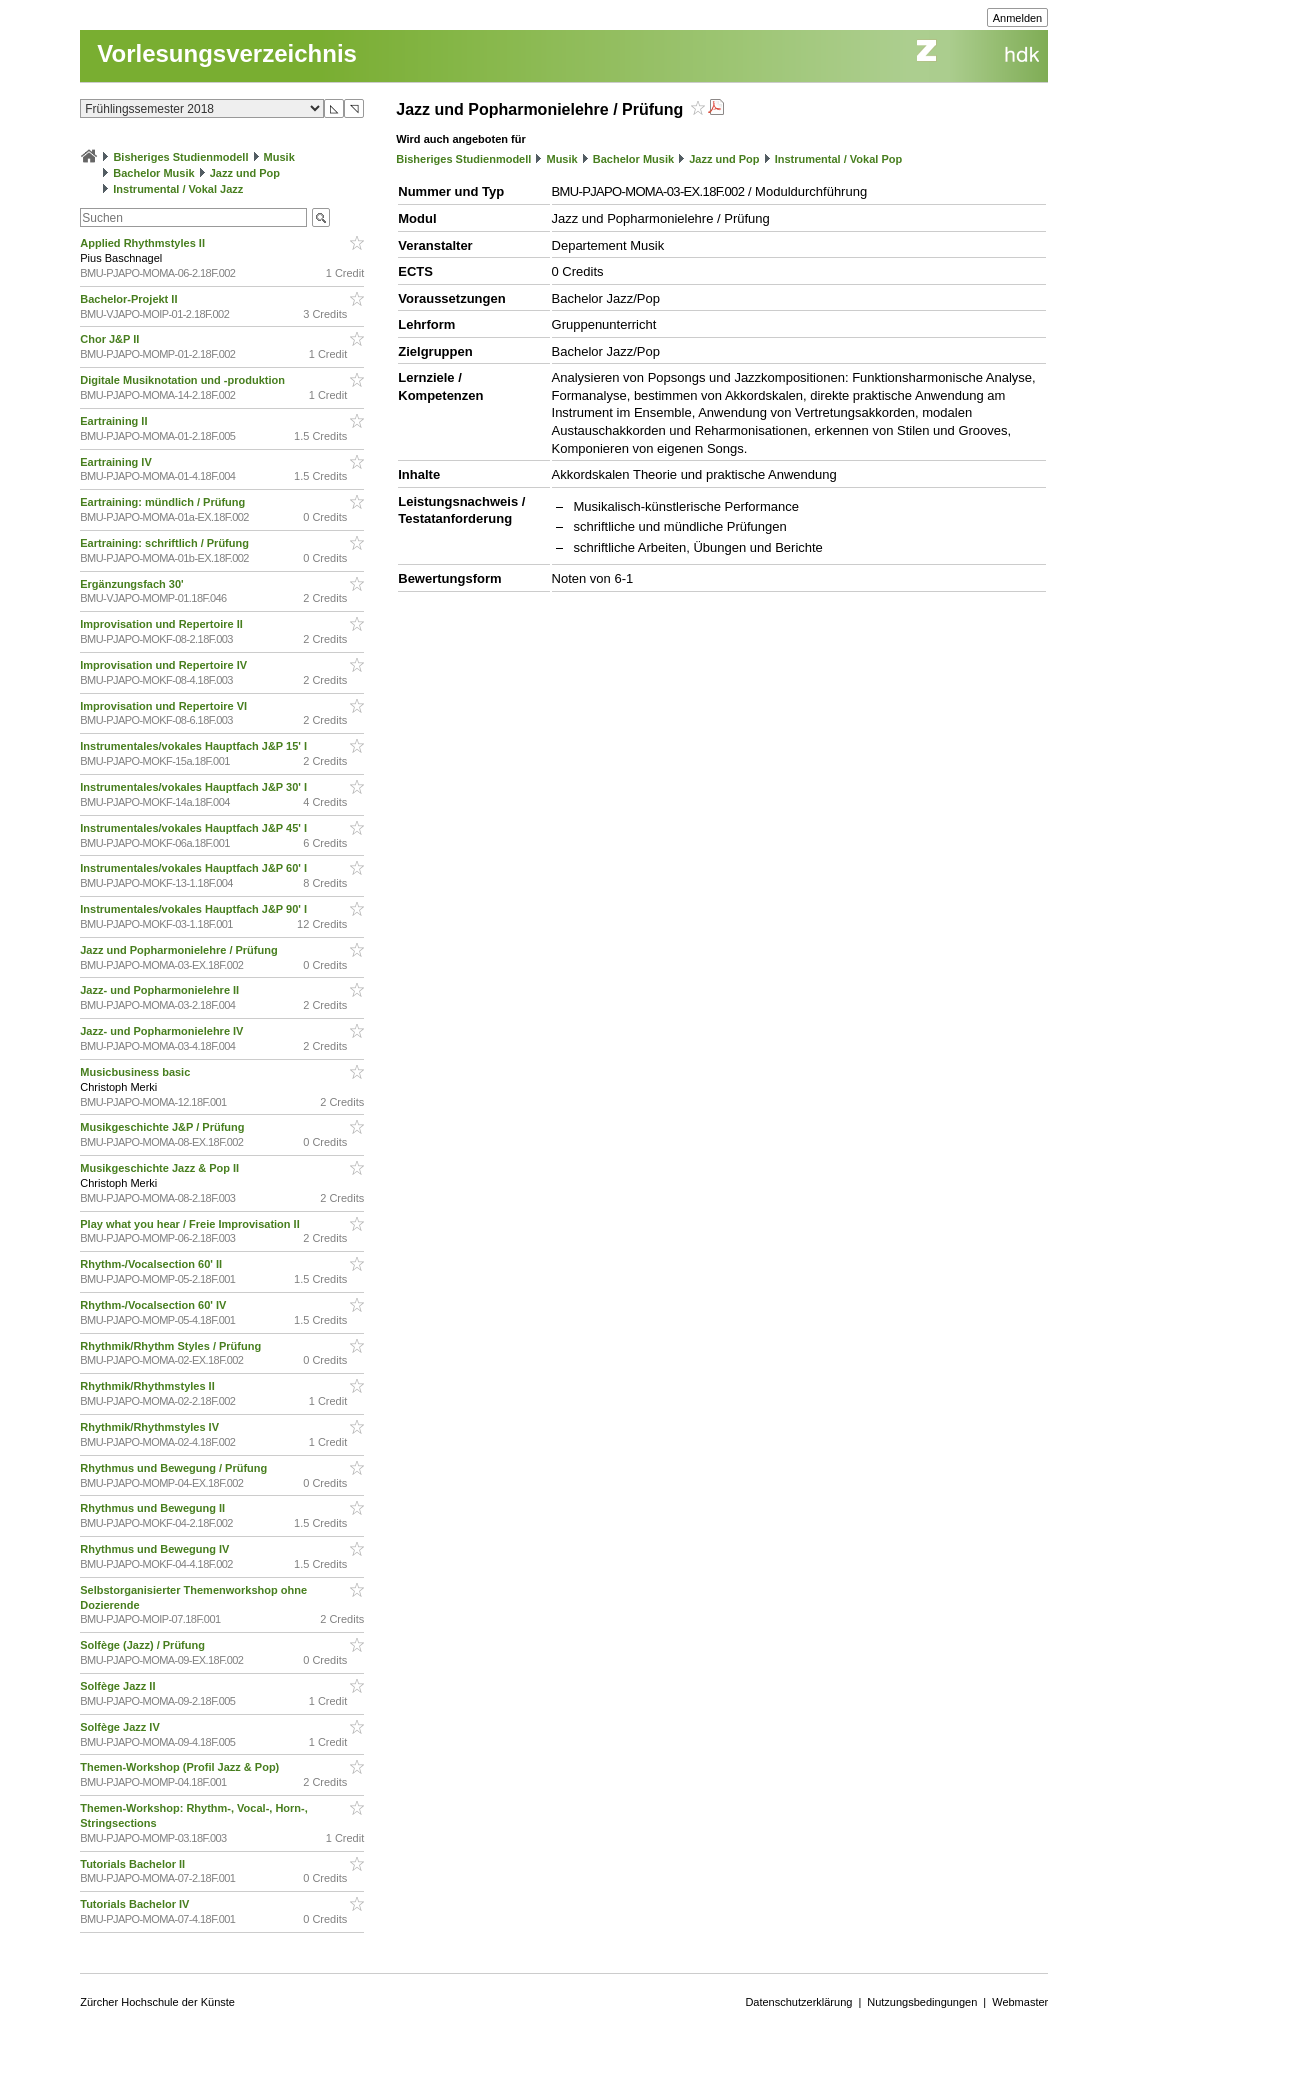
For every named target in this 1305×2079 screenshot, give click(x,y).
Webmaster (1020, 2002)
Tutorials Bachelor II (134, 1864)
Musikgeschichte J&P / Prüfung (163, 1127)
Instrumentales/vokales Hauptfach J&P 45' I (195, 828)
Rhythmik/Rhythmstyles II (149, 1386)
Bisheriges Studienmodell (180, 157)
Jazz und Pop (245, 173)
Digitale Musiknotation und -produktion (184, 380)
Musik (279, 157)
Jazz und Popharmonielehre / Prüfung (180, 950)
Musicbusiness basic (136, 1072)
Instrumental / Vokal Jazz (178, 189)
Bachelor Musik (153, 173)
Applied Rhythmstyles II (144, 243)
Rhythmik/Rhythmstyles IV (151, 1427)
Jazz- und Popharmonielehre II (161, 990)
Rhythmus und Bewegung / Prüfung (175, 1468)
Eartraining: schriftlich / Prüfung (166, 543)
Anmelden (1018, 18)
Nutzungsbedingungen (922, 2002)
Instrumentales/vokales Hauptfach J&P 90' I (195, 909)
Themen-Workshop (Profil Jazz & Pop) (182, 1767)
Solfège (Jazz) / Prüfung (144, 1645)
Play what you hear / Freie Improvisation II (191, 1224)
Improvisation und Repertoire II (163, 624)
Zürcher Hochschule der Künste (157, 2002)
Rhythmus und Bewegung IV (156, 1549)
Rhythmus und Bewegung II (154, 1508)
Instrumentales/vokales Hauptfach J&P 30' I (195, 787)
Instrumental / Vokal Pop (839, 159)
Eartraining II (115, 421)
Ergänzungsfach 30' (133, 584)
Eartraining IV (117, 462)
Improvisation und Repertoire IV (165, 665)
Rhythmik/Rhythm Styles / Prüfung (172, 1346)
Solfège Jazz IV (121, 1727)
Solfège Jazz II (119, 1686)
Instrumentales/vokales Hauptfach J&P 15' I (195, 746)
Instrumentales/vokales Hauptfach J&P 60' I (195, 868)
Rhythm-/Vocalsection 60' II (152, 1264)
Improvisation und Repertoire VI (165, 706)
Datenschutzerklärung (798, 2002)
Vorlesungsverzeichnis (227, 53)
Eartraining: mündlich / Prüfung (164, 502)
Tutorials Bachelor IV (136, 1904)
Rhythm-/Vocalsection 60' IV (154, 1305)
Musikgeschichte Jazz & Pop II (161, 1168)
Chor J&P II (111, 339)
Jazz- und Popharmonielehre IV (163, 1031)
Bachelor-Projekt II (130, 299)
